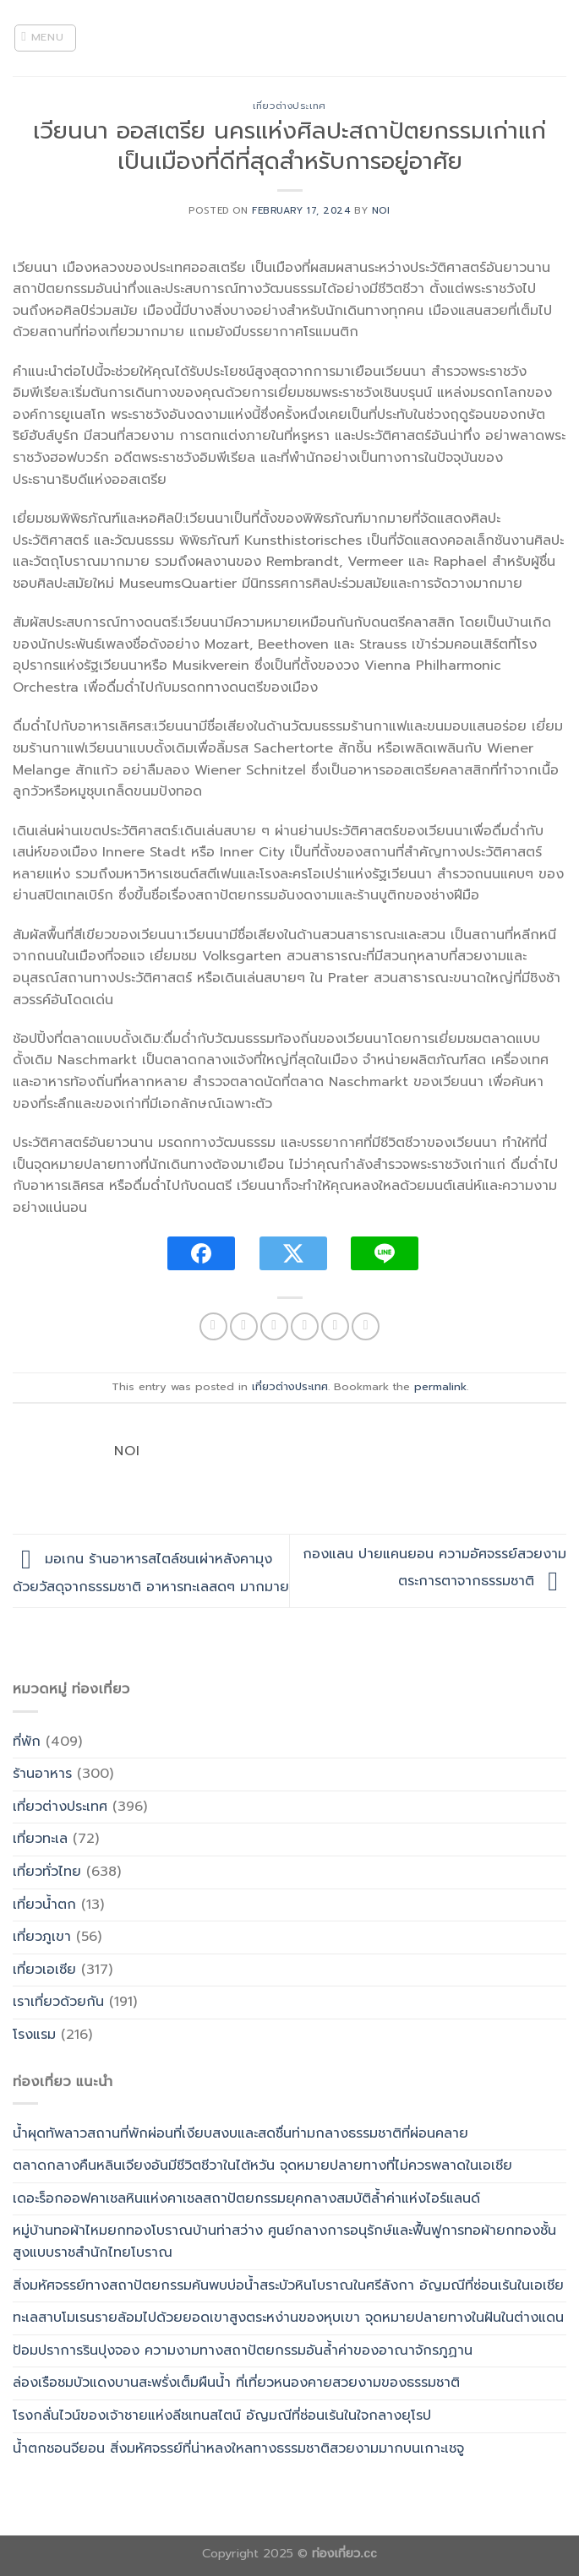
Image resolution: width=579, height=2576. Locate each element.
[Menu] (45, 38)
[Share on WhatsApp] (213, 1326)
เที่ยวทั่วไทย (47, 1871)
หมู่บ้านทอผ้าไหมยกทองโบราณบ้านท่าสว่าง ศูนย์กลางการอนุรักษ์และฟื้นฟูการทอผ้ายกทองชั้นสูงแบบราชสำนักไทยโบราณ (284, 2241)
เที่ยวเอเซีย (44, 1969)
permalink (440, 1386)
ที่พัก (27, 1741)
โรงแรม (34, 2034)
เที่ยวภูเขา (42, 1937)
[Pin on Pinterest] (335, 1326)
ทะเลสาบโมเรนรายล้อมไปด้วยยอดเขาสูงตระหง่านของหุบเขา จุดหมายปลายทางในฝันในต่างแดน (288, 2317)
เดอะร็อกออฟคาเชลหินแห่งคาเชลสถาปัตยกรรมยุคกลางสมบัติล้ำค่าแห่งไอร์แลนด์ (246, 2198)
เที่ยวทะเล (40, 1839)
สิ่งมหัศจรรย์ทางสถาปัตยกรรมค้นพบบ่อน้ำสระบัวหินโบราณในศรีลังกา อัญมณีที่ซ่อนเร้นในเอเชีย (288, 2285)
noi (381, 211)
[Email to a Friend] (305, 1326)
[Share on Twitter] (274, 1326)
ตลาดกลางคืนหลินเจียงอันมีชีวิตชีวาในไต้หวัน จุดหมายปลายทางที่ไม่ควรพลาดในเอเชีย (262, 2165)
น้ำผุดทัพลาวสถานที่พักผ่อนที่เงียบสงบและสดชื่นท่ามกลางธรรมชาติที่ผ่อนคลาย (240, 2133)
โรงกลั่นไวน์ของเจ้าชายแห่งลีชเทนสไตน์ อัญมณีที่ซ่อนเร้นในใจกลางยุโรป (222, 2415)
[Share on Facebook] (244, 1326)
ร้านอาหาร (42, 1774)
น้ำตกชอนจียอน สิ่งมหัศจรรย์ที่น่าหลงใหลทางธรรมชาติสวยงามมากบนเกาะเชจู (238, 2448)
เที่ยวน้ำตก (44, 1904)
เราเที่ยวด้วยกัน (58, 2002)
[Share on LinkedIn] (366, 1326)
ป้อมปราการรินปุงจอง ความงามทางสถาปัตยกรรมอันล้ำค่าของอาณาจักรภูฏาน (242, 2350)
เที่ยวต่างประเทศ (289, 106)
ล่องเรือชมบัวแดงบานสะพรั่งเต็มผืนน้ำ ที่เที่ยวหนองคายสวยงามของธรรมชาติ (236, 2382)
